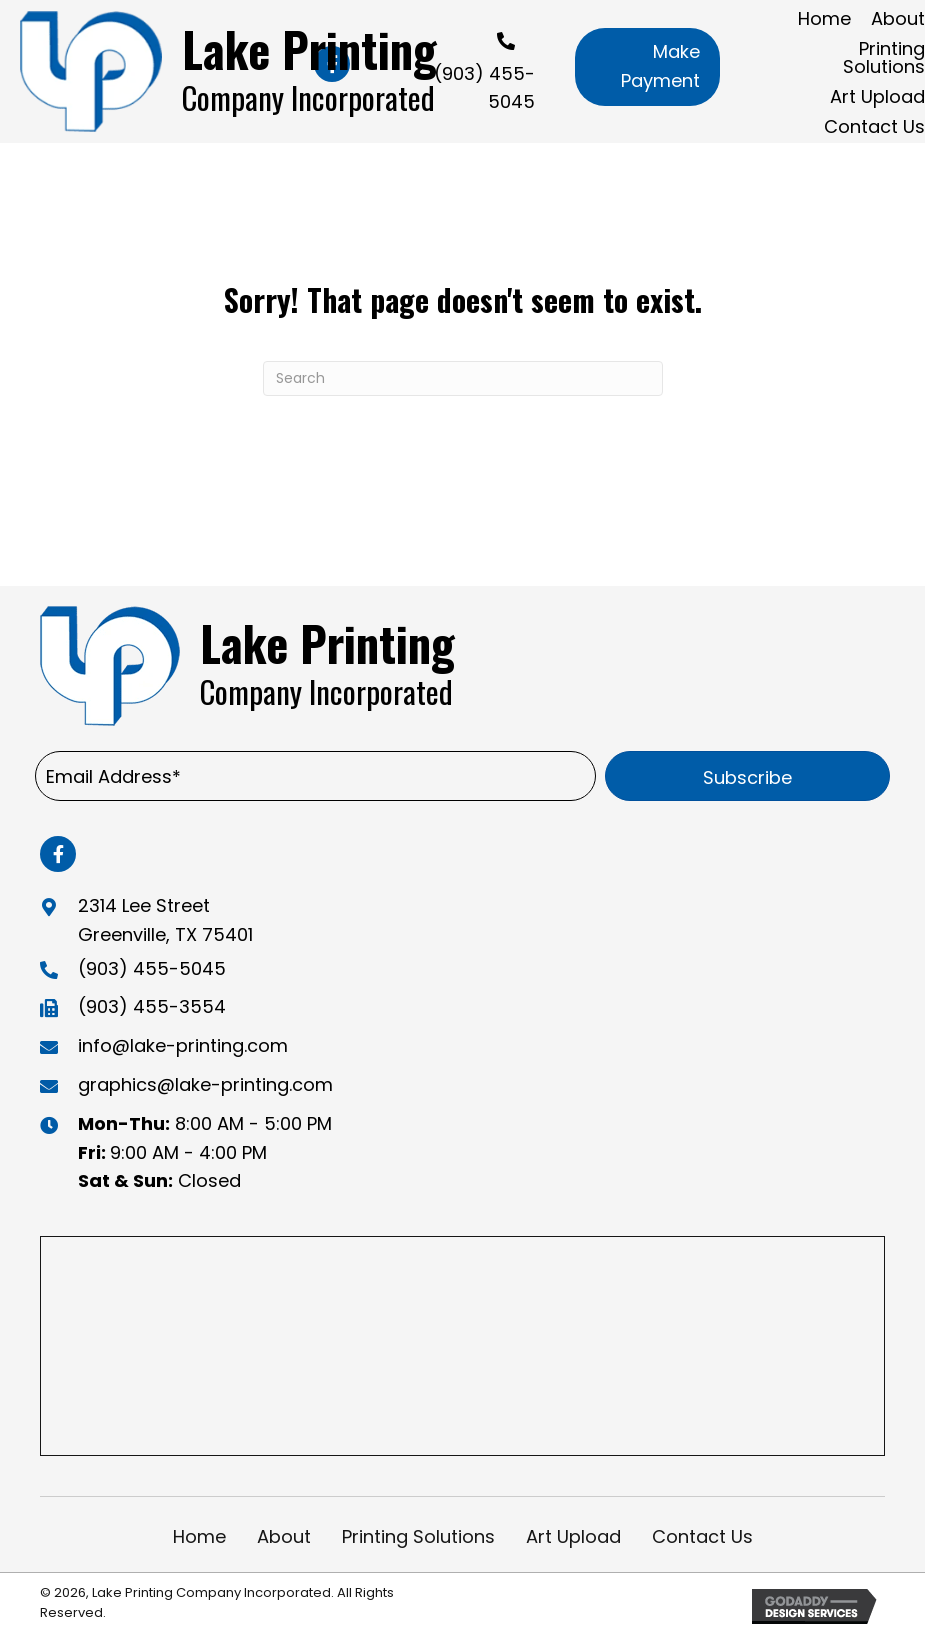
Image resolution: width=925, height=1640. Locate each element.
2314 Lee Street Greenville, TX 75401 (165, 920)
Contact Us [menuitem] (702, 1536)
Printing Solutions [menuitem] (418, 1536)
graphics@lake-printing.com (205, 1084)
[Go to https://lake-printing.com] (236, 71)
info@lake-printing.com (183, 1045)
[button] (647, 67)
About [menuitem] (284, 1536)
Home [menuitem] (199, 1536)
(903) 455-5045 (152, 968)
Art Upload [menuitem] (573, 1536)
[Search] (463, 378)
